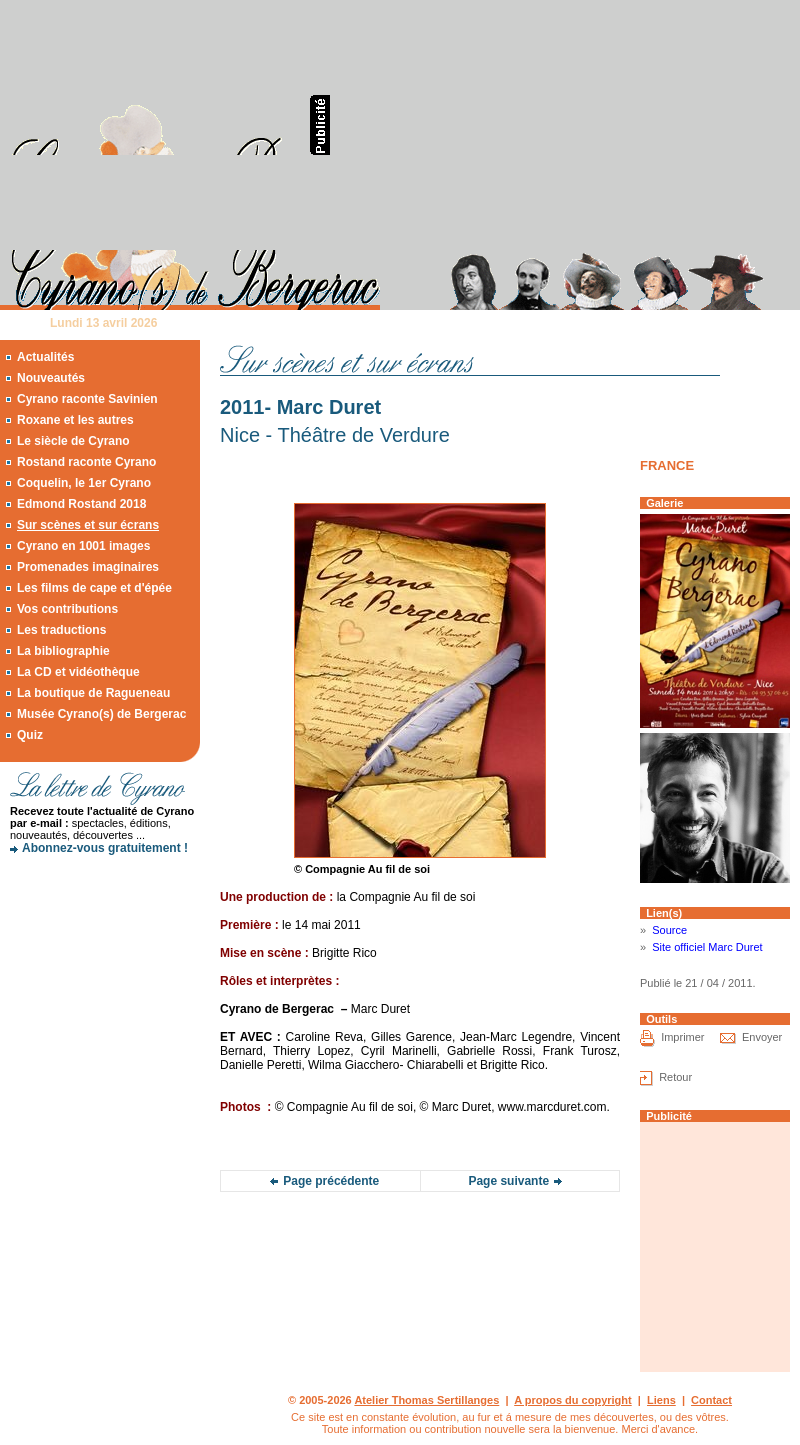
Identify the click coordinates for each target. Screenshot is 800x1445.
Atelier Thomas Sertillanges (426, 1400)
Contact (711, 1400)
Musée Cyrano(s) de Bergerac (101, 714)
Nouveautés (51, 378)
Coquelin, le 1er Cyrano (84, 483)
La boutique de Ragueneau (93, 693)
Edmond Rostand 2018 (81, 504)
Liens (661, 1400)
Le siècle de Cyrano (73, 441)
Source (669, 930)
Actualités (45, 357)
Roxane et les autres (75, 420)
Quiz (30, 735)
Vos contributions (67, 609)
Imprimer (682, 1037)
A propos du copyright (573, 1400)
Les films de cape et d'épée (94, 588)
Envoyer (762, 1037)
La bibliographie (63, 651)
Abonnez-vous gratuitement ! (105, 848)
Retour (675, 1077)
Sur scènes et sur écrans (88, 525)
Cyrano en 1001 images (83, 546)
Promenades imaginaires (88, 567)
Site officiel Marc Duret (707, 947)
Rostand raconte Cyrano (86, 462)
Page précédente (331, 1181)
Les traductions (61, 630)
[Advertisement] (458, 125)
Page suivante (508, 1181)
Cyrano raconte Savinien (87, 399)
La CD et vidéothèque (78, 672)
